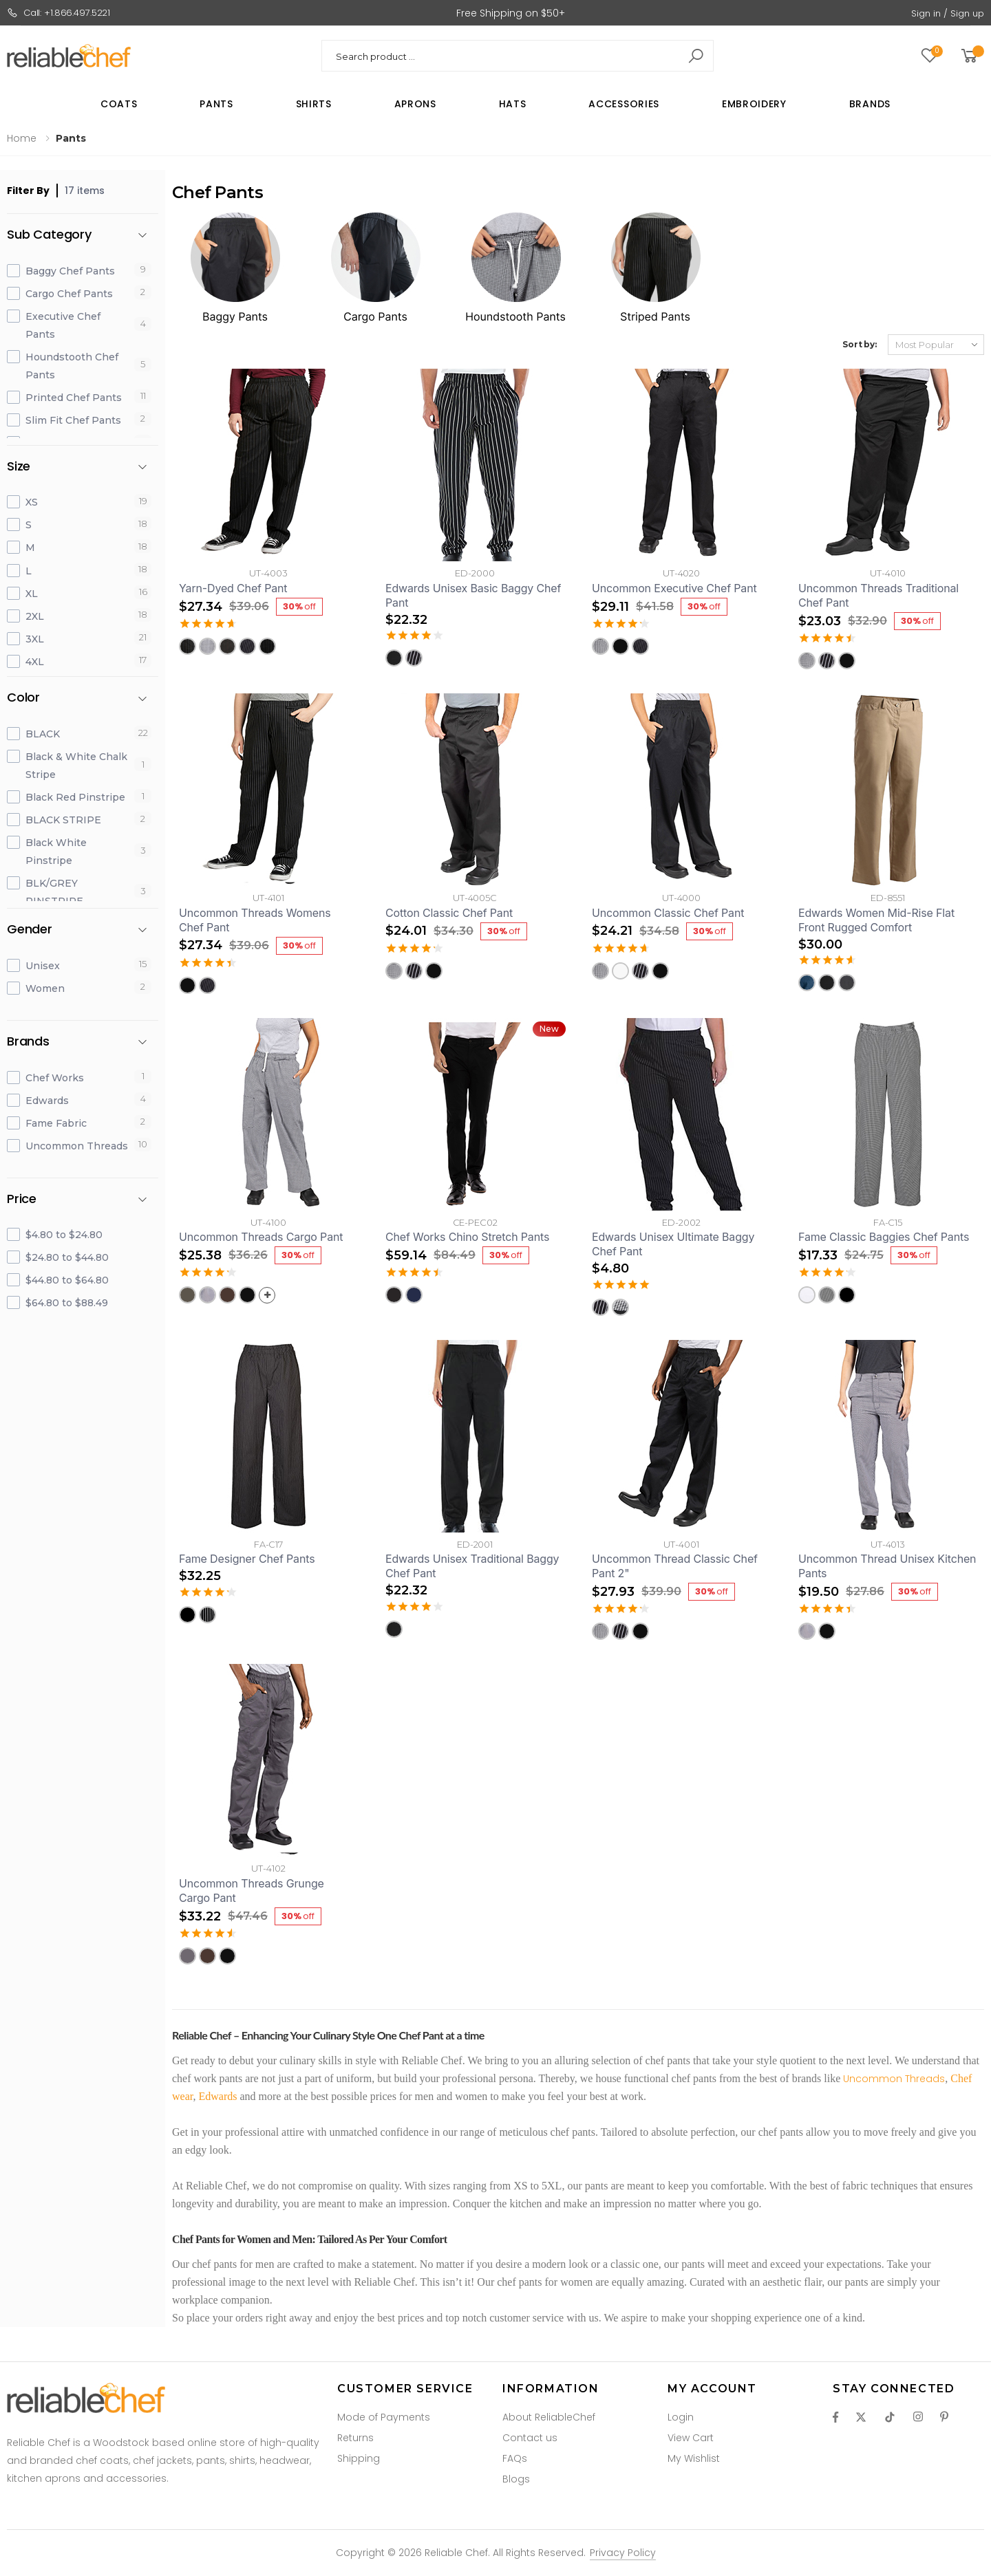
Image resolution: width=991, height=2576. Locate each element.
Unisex (42, 966)
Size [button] (18, 466)
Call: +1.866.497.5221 (58, 12)
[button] (971, 56)
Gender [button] (29, 929)
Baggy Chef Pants (70, 271)
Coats (119, 104)
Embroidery (754, 104)
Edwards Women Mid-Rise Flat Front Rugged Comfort (876, 920)
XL (31, 593)
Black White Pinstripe (56, 851)
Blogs (516, 2479)
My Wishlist (694, 2458)
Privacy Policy (623, 2552)
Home (21, 138)
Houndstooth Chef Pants (71, 366)
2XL (34, 616)
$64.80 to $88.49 (66, 1303)
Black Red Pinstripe (75, 797)
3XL (34, 639)
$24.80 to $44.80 (67, 1257)
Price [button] (21, 1199)
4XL (34, 662)
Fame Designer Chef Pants (247, 1559)
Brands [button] (28, 1042)
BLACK (42, 734)
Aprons (415, 104)
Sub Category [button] (49, 235)
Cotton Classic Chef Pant (449, 913)
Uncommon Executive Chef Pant (674, 588)
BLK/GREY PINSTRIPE (54, 892)
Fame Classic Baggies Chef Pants (883, 1237)
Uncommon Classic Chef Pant (668, 913)
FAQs (514, 2458)
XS (31, 502)
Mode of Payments (383, 2417)
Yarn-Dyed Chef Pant (233, 588)
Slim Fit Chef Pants (73, 420)
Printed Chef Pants (73, 397)
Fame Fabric (56, 1123)
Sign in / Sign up (947, 13)
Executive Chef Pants (62, 325)
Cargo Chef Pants (69, 294)
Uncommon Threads (76, 1146)
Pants (216, 104)
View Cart (691, 2438)
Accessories (623, 104)
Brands (870, 104)
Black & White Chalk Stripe (76, 765)
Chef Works (54, 1078)
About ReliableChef (548, 2417)
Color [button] (23, 698)
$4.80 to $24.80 (64, 1235)
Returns (355, 2438)
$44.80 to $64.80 (67, 1280)
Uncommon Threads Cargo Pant (261, 1237)
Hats (512, 104)
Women (45, 988)
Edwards (47, 1100)
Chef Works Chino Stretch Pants (467, 1237)
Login (681, 2417)
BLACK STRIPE (63, 820)
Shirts (314, 104)
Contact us (529, 2438)
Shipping (358, 2458)
